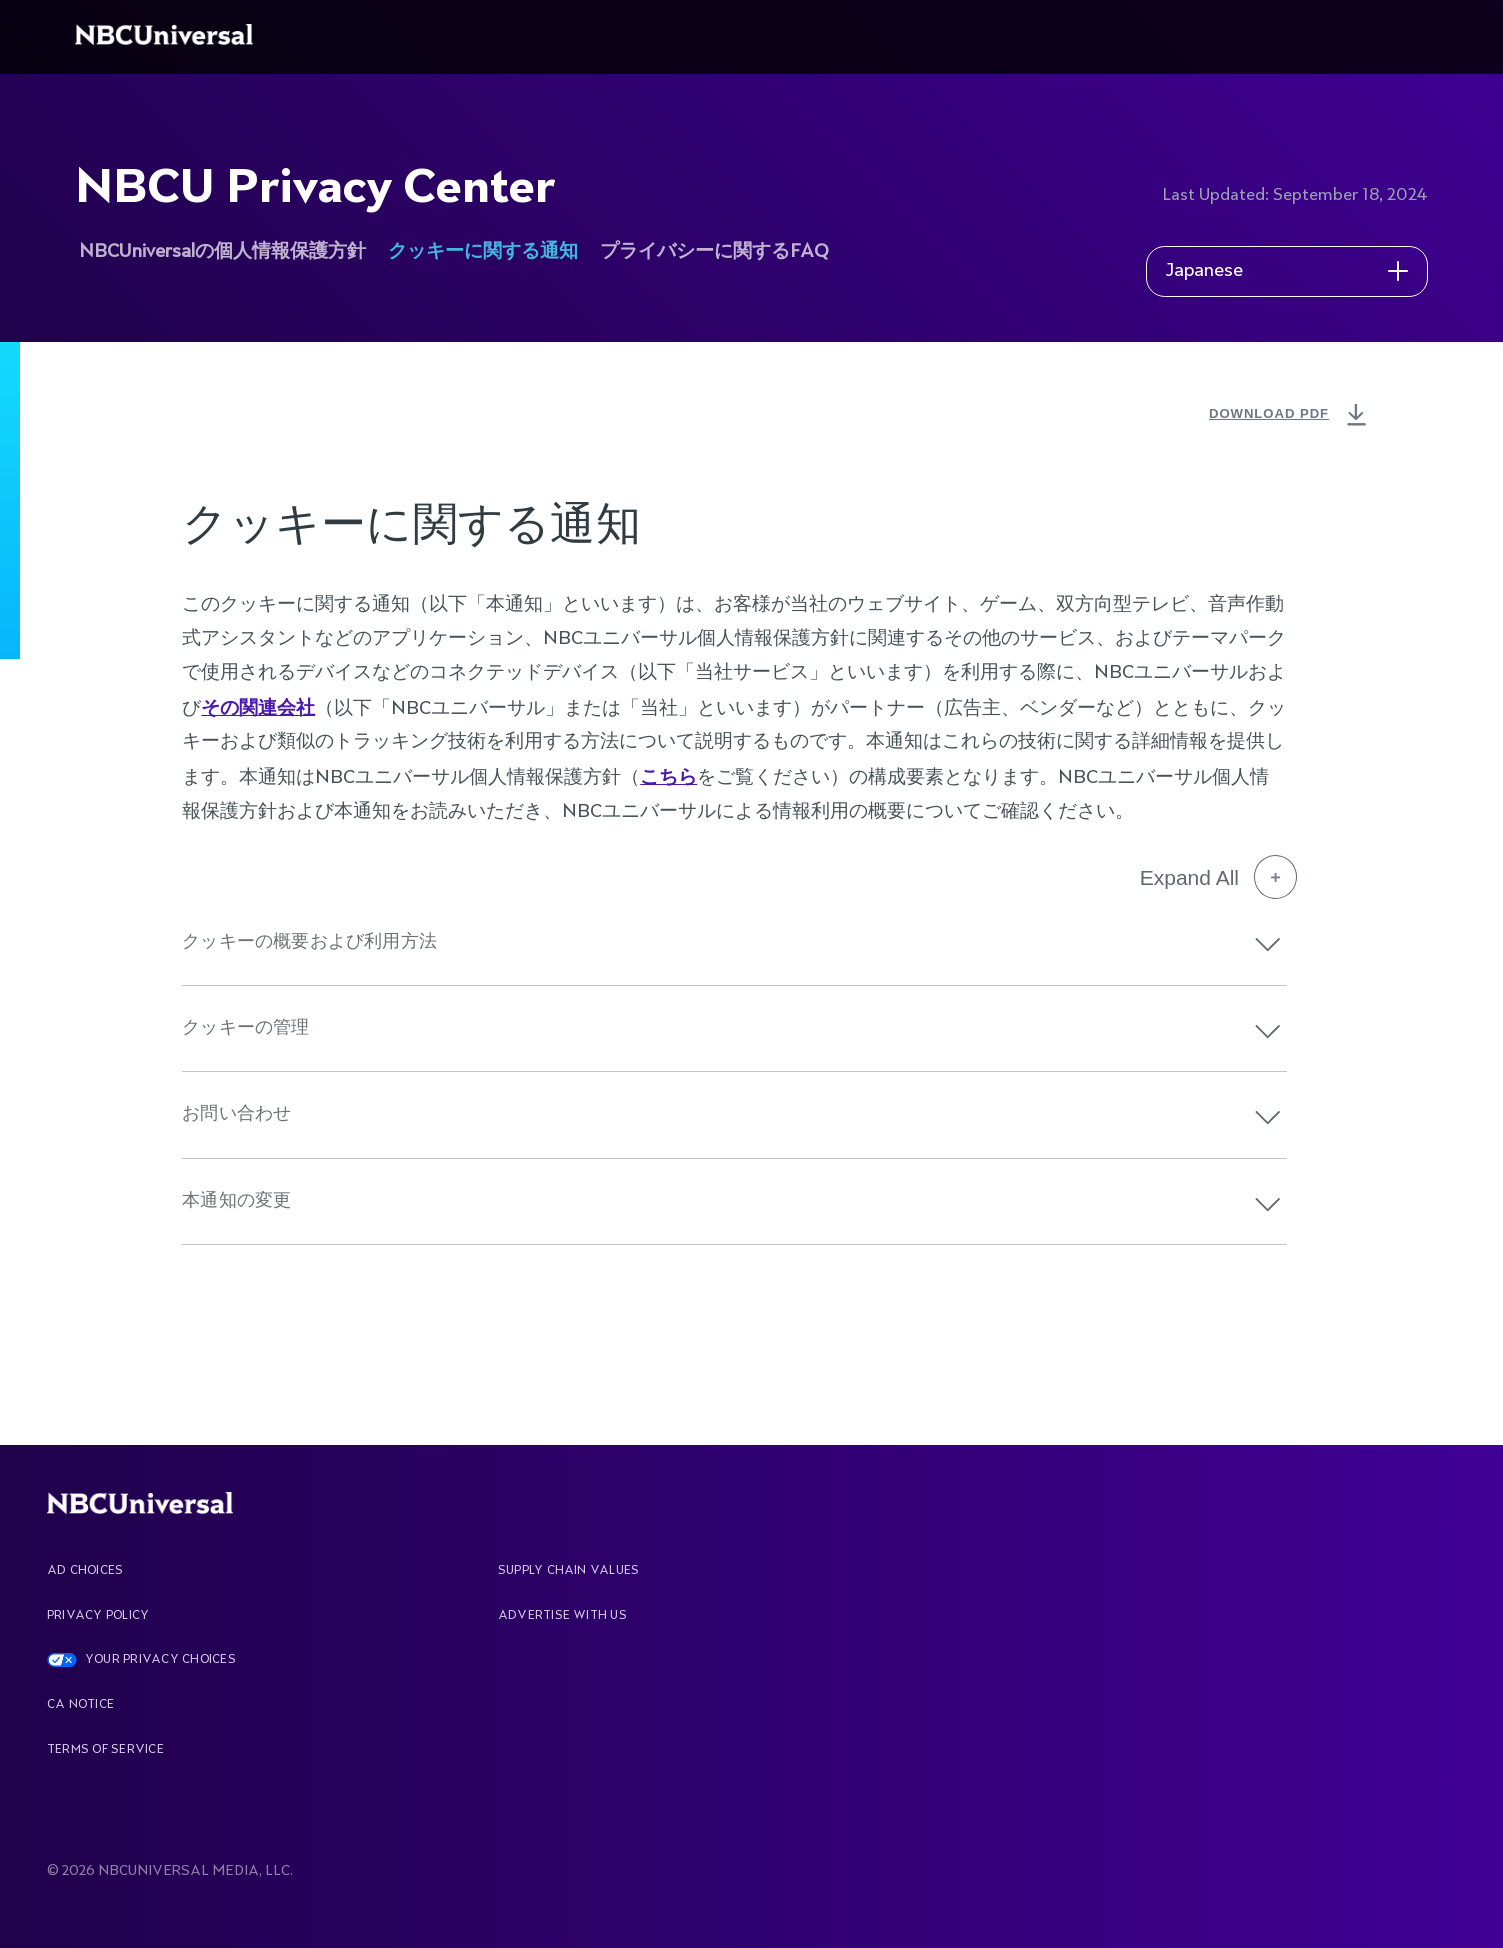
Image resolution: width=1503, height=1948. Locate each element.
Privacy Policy (98, 1616)
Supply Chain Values (569, 1571)
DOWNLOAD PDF (1290, 415)
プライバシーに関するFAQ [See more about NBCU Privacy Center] (714, 252)
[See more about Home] (168, 36)
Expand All (1218, 877)
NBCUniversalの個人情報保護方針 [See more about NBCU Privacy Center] (222, 252)
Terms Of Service (105, 1750)
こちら (668, 776)
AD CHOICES (85, 1571)
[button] (1268, 944)
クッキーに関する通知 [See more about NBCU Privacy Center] (483, 252)
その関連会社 (258, 707)
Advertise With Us (562, 1616)
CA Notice (80, 1705)
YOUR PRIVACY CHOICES (160, 1660)
